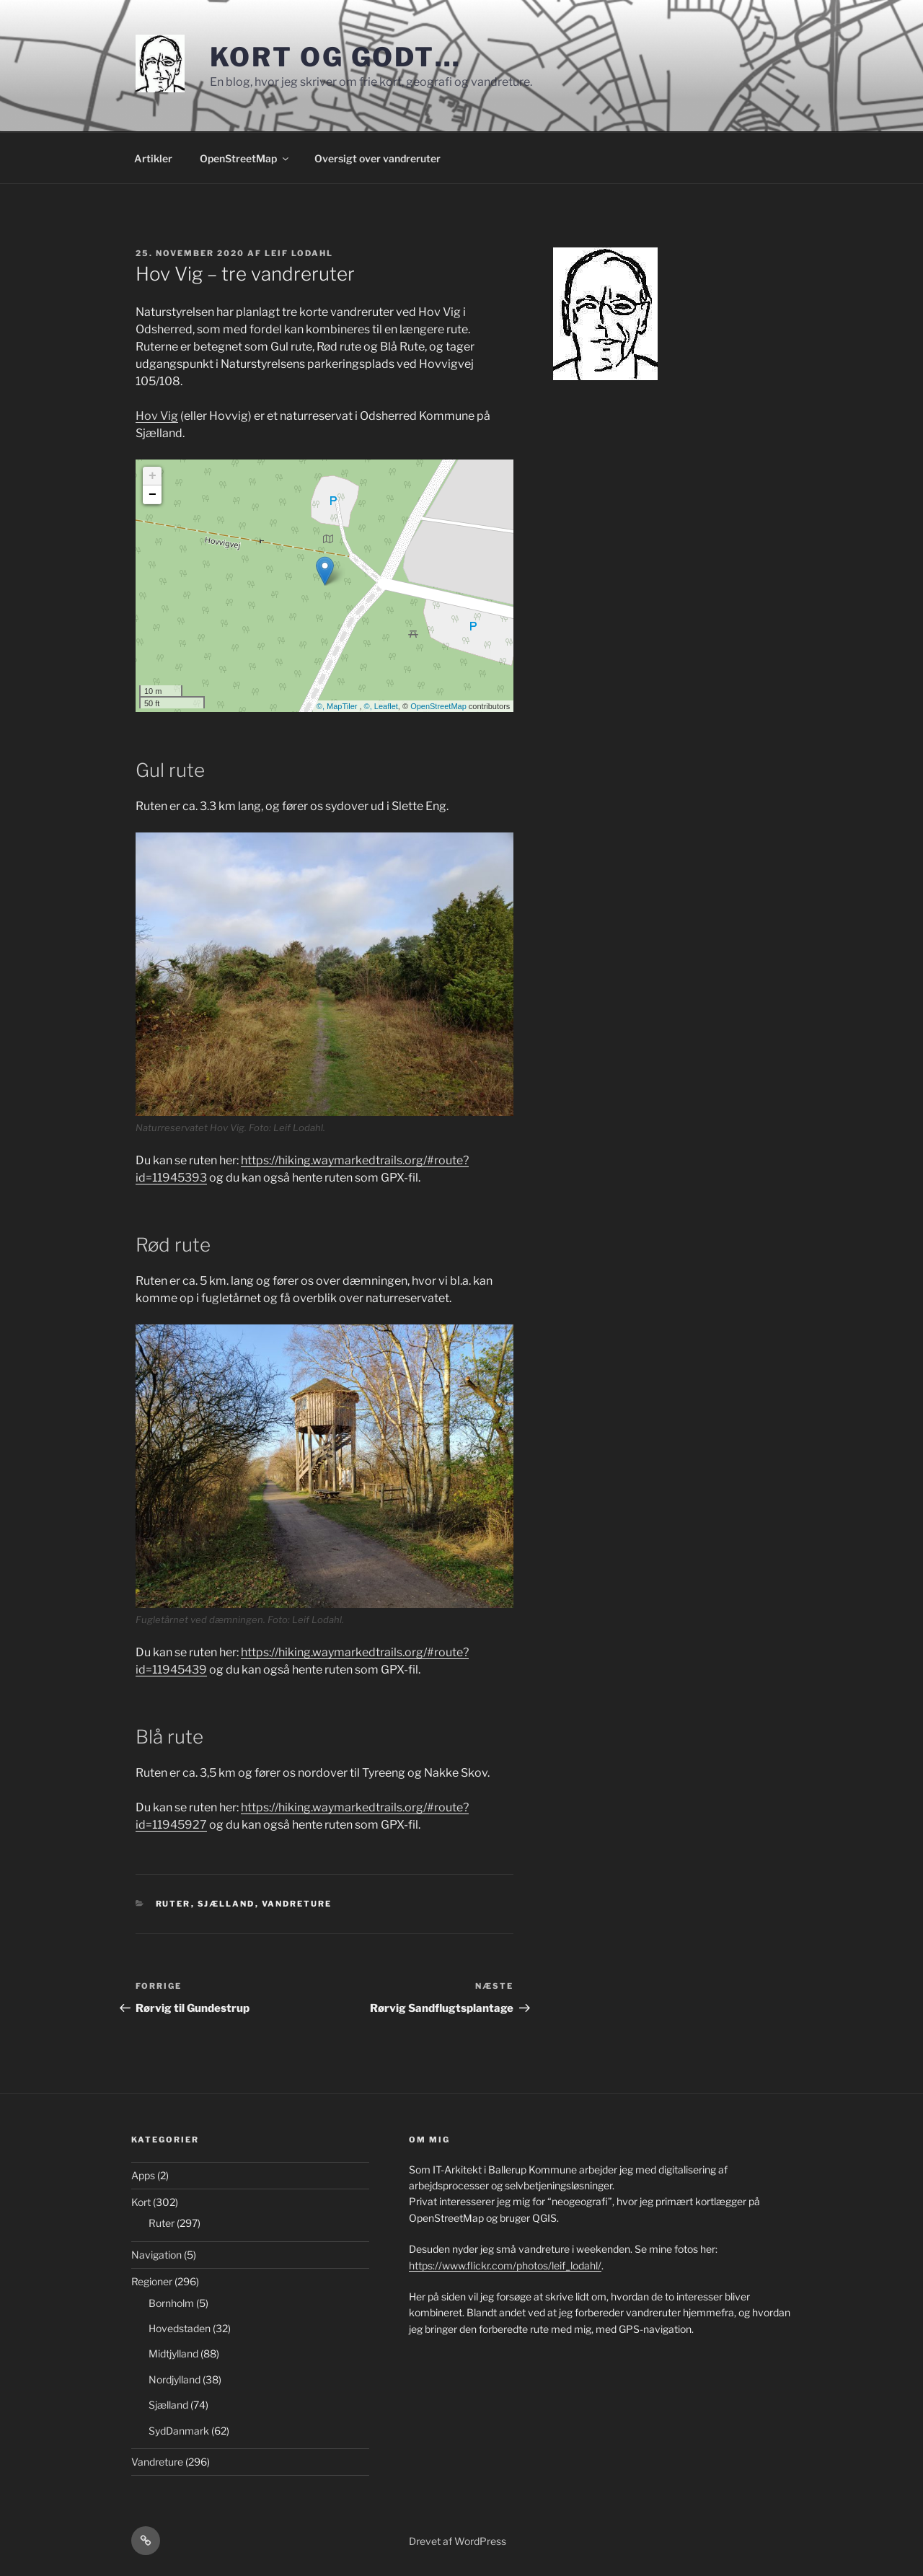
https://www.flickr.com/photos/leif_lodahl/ (505, 2265)
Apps (143, 2175)
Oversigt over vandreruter (377, 158)
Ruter (173, 1904)
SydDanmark (179, 2431)
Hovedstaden (180, 2328)
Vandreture (297, 1904)
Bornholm (171, 2303)
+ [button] (152, 476)
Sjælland (226, 1904)
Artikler (153, 158)
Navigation (156, 2254)
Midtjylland (173, 2353)
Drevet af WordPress (457, 2541)
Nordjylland (174, 2379)
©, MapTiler (338, 706)
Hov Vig (157, 416)
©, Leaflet (381, 706)
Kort (141, 2202)
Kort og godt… (336, 57)
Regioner (151, 2281)
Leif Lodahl (299, 253)
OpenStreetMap (245, 158)
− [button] (152, 495)
